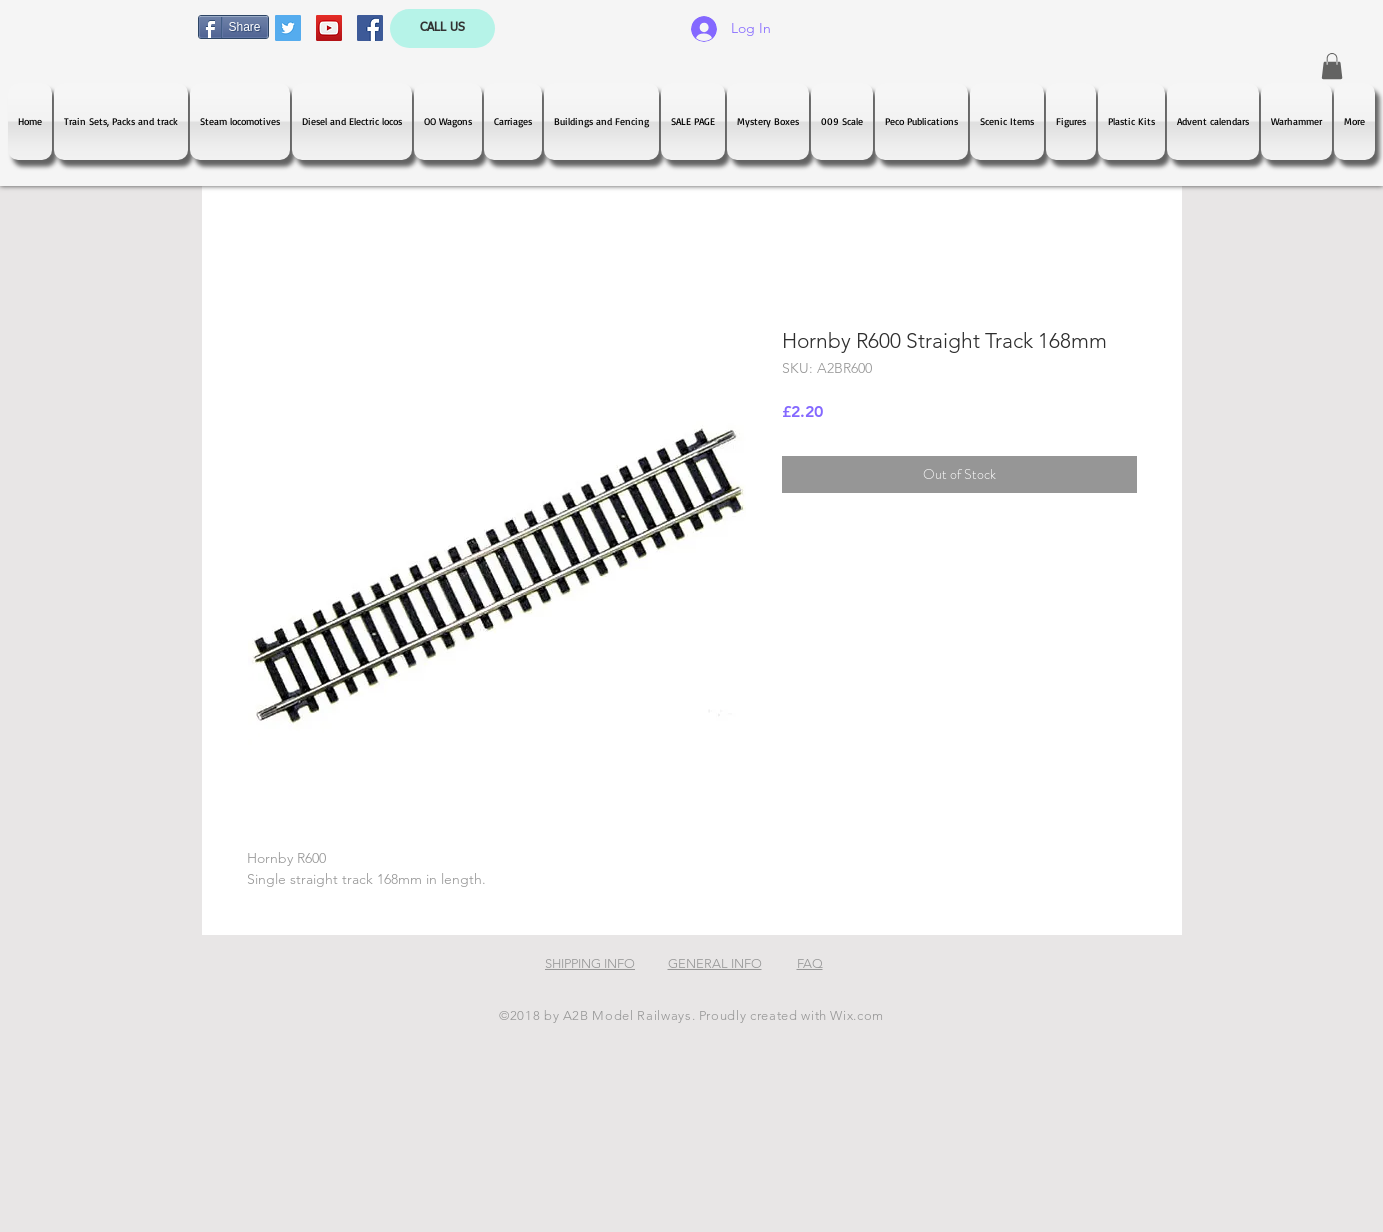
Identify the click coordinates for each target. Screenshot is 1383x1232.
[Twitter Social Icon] (288, 28)
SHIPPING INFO (590, 963)
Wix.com (857, 1015)
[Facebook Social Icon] (370, 28)
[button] (1332, 66)
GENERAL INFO (715, 963)
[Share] (233, 27)
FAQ (810, 963)
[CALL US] (442, 28)
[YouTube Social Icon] (329, 28)
